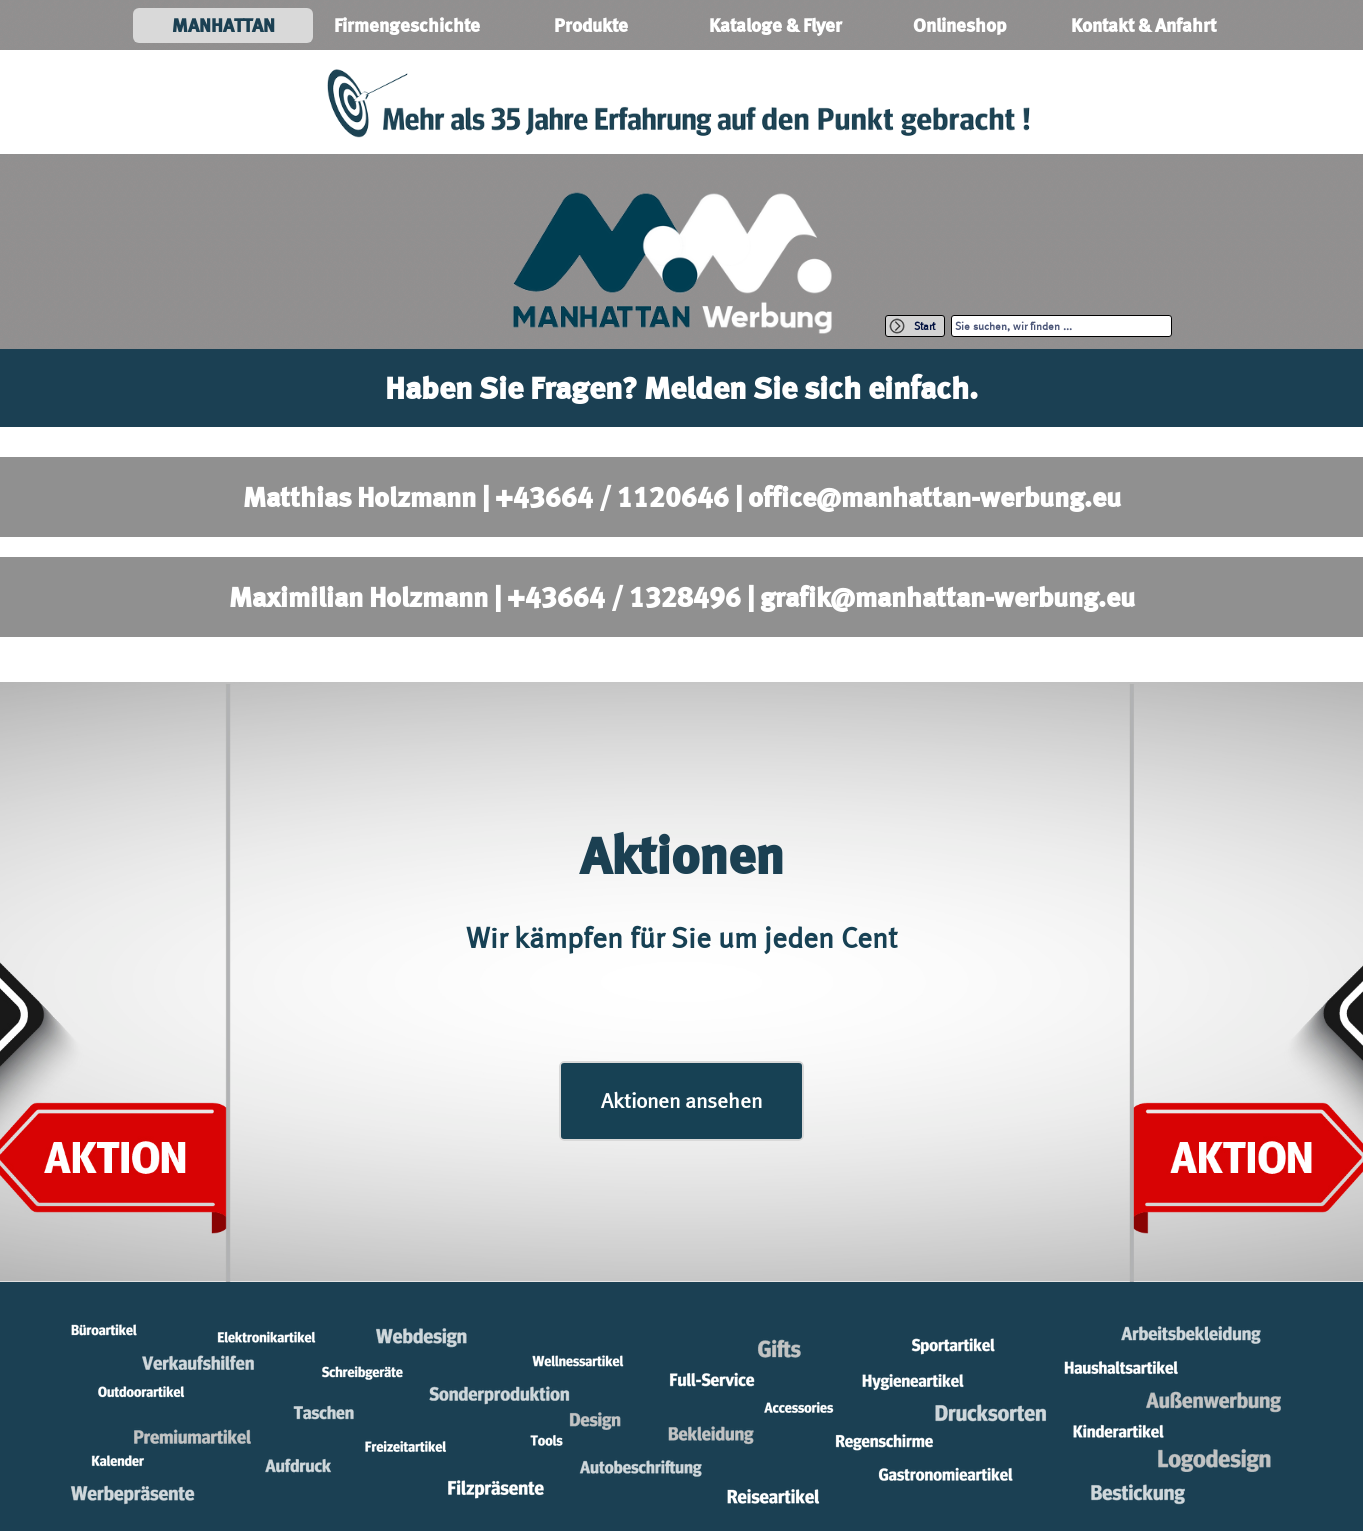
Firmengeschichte (407, 25)
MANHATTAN (223, 25)
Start (924, 326)
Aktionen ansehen (681, 1100)
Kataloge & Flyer (775, 25)
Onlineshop (959, 25)
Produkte (591, 25)
